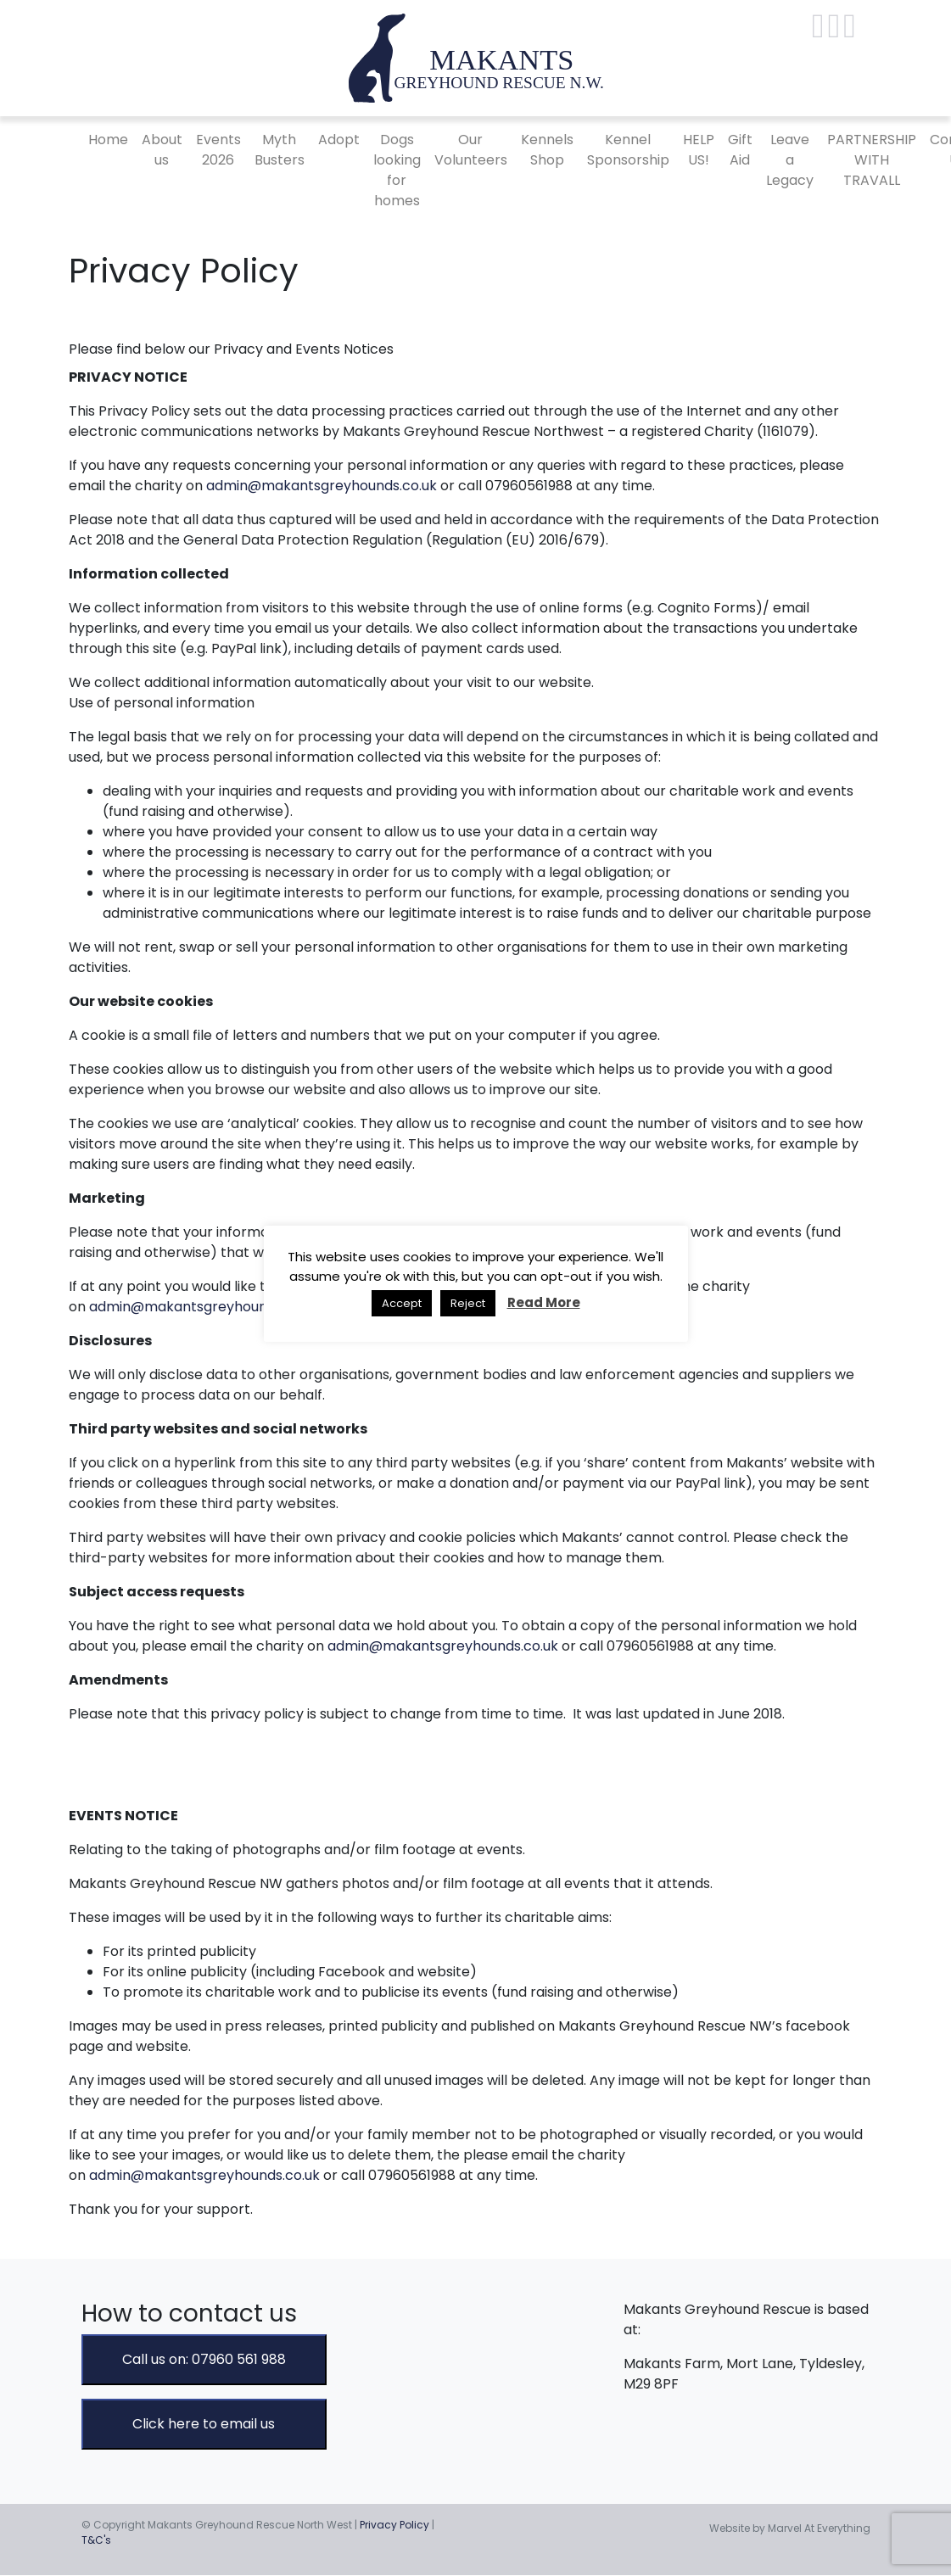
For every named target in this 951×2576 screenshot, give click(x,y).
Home (108, 139)
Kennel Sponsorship (628, 150)
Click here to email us (203, 2424)
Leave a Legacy (790, 160)
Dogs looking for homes (397, 170)
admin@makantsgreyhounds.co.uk (321, 485)
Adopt (339, 139)
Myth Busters (280, 150)
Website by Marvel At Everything (789, 2528)
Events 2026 (218, 150)
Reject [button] (467, 1303)
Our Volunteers (470, 150)
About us (162, 150)
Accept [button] (402, 1303)
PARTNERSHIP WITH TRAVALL (871, 160)
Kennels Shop (547, 150)
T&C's (96, 2540)
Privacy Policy (394, 2524)
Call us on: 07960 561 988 (204, 2359)
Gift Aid (740, 150)
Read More (543, 1302)
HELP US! (698, 150)
